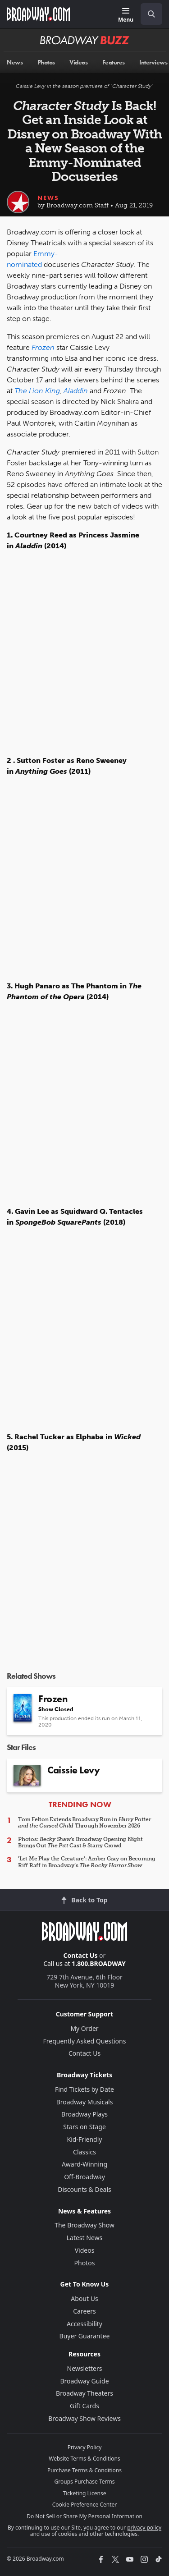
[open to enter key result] (151, 14)
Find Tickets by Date (84, 2089)
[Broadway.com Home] (38, 14)
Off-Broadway (84, 2176)
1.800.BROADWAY (99, 1963)
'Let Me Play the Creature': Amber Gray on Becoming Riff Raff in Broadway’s (86, 1861)
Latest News (85, 2237)
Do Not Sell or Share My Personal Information (84, 2516)
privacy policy (144, 2527)
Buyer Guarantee (84, 2336)
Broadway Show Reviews (84, 2418)
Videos (85, 2250)
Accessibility (84, 2323)
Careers (84, 2311)
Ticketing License (84, 2493)
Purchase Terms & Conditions (84, 2470)
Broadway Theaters (84, 2393)
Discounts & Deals (84, 2189)
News (48, 198)
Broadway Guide (84, 2381)
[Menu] (125, 15)
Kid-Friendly (84, 2139)
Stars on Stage (84, 2126)
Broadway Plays (84, 2114)
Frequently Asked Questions (84, 2041)
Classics (84, 2152)
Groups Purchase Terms (85, 2481)
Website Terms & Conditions (84, 2458)
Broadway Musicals (84, 2102)
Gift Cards (84, 2406)
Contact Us (81, 1955)
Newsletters (84, 2368)
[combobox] (147, 14)
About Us (84, 2298)
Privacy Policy (85, 2447)
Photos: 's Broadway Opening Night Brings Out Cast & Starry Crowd (80, 1842)
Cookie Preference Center (84, 2504)
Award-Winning (84, 2164)
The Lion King (37, 390)
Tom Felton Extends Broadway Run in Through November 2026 (84, 1822)
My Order (84, 2028)
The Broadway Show (84, 2225)
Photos (84, 2263)
